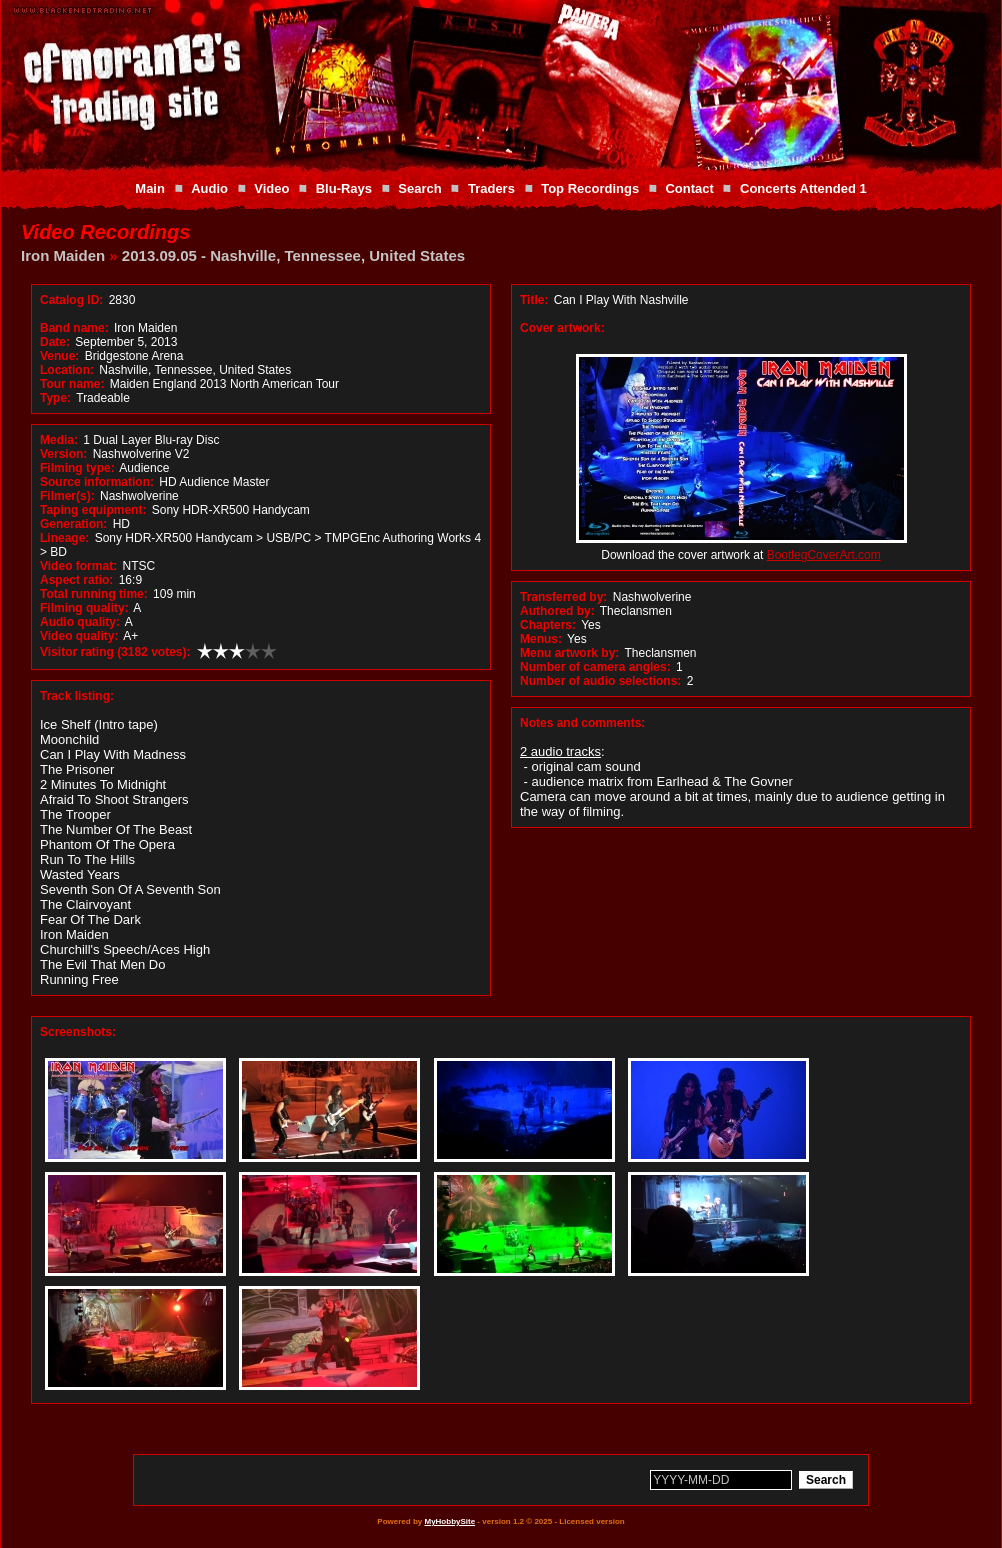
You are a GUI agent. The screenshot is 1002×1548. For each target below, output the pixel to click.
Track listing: (77, 696)
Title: (536, 300)
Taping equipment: (93, 510)
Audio (209, 188)
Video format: (78, 566)
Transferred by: (563, 597)
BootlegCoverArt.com (824, 555)
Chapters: (548, 625)
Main (150, 188)
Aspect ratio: (76, 580)
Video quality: (79, 636)
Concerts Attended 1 (803, 188)
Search (419, 188)
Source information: (97, 482)
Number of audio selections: (600, 681)
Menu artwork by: (569, 653)
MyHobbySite (449, 1521)
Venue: (59, 356)
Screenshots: (78, 1032)
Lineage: (64, 538)
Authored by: (557, 611)
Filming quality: (84, 608)
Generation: (73, 524)
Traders (491, 188)
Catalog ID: (71, 300)
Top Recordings (590, 188)
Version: (63, 454)
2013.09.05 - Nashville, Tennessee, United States (293, 255)
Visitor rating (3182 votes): (115, 652)
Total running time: (94, 594)
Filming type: (77, 468)
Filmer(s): (67, 496)
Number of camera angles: (595, 667)
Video (271, 188)
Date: (55, 342)
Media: (59, 440)
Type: (55, 398)
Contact (689, 188)
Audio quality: (80, 622)
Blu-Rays (344, 188)
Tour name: (72, 384)
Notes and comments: (582, 723)
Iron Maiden (63, 255)
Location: (67, 370)
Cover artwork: (562, 328)
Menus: (541, 639)
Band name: (74, 328)
